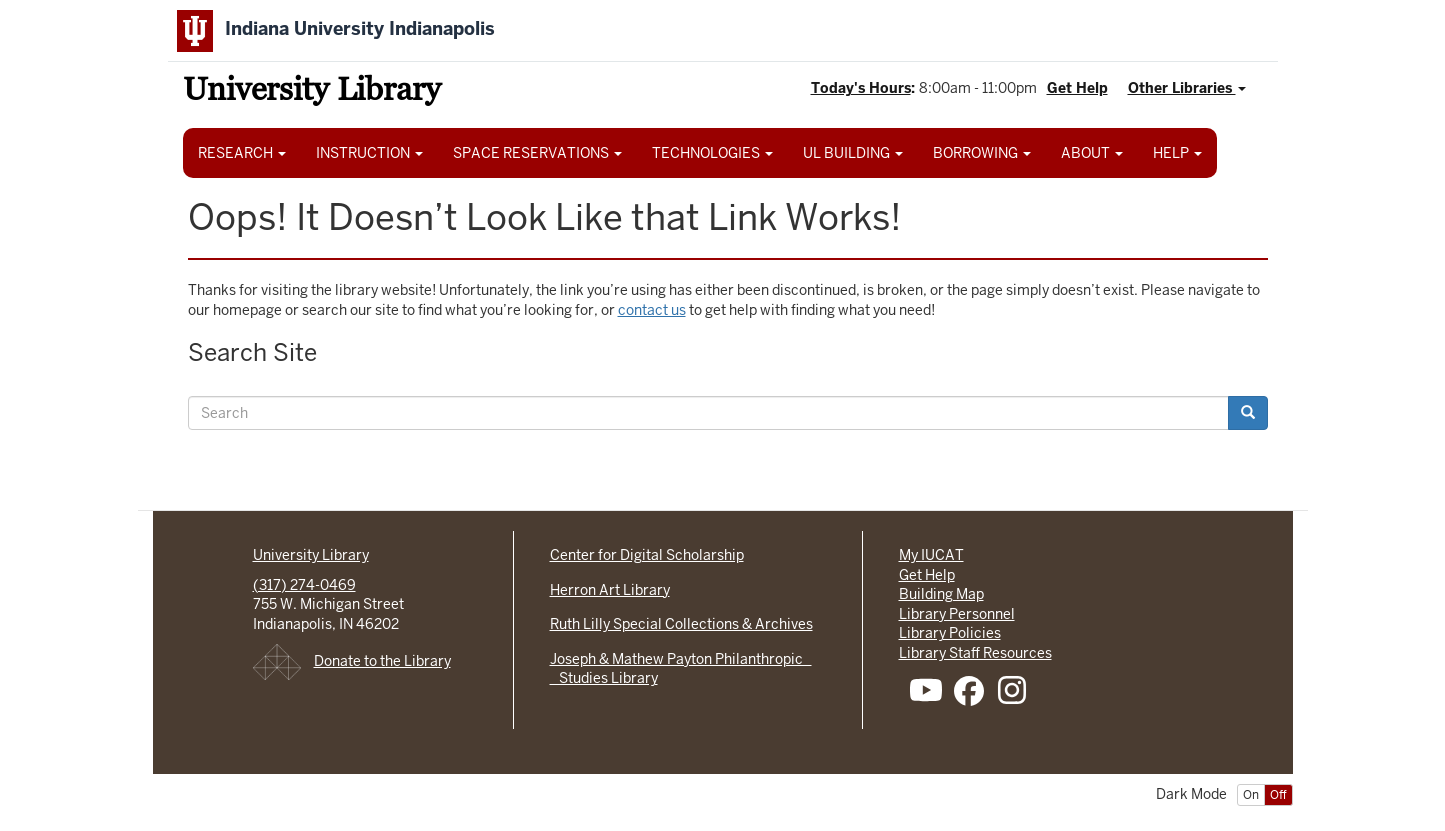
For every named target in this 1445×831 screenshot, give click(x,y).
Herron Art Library (610, 590)
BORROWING (982, 153)
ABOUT (1092, 153)
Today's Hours (861, 88)
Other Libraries (1187, 88)
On (1251, 795)
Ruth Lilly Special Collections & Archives (681, 624)
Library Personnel (957, 614)
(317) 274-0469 (304, 585)
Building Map (941, 594)
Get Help (1077, 88)
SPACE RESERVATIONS (537, 153)
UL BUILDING (853, 153)
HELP (1177, 153)
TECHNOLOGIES (712, 153)
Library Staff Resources (975, 653)
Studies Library (604, 678)
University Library (312, 92)
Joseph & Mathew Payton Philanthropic (681, 659)
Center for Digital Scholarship (647, 555)
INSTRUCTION (369, 153)
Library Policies (950, 633)
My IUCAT (931, 555)
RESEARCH (242, 153)
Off (1278, 795)
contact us (652, 310)
